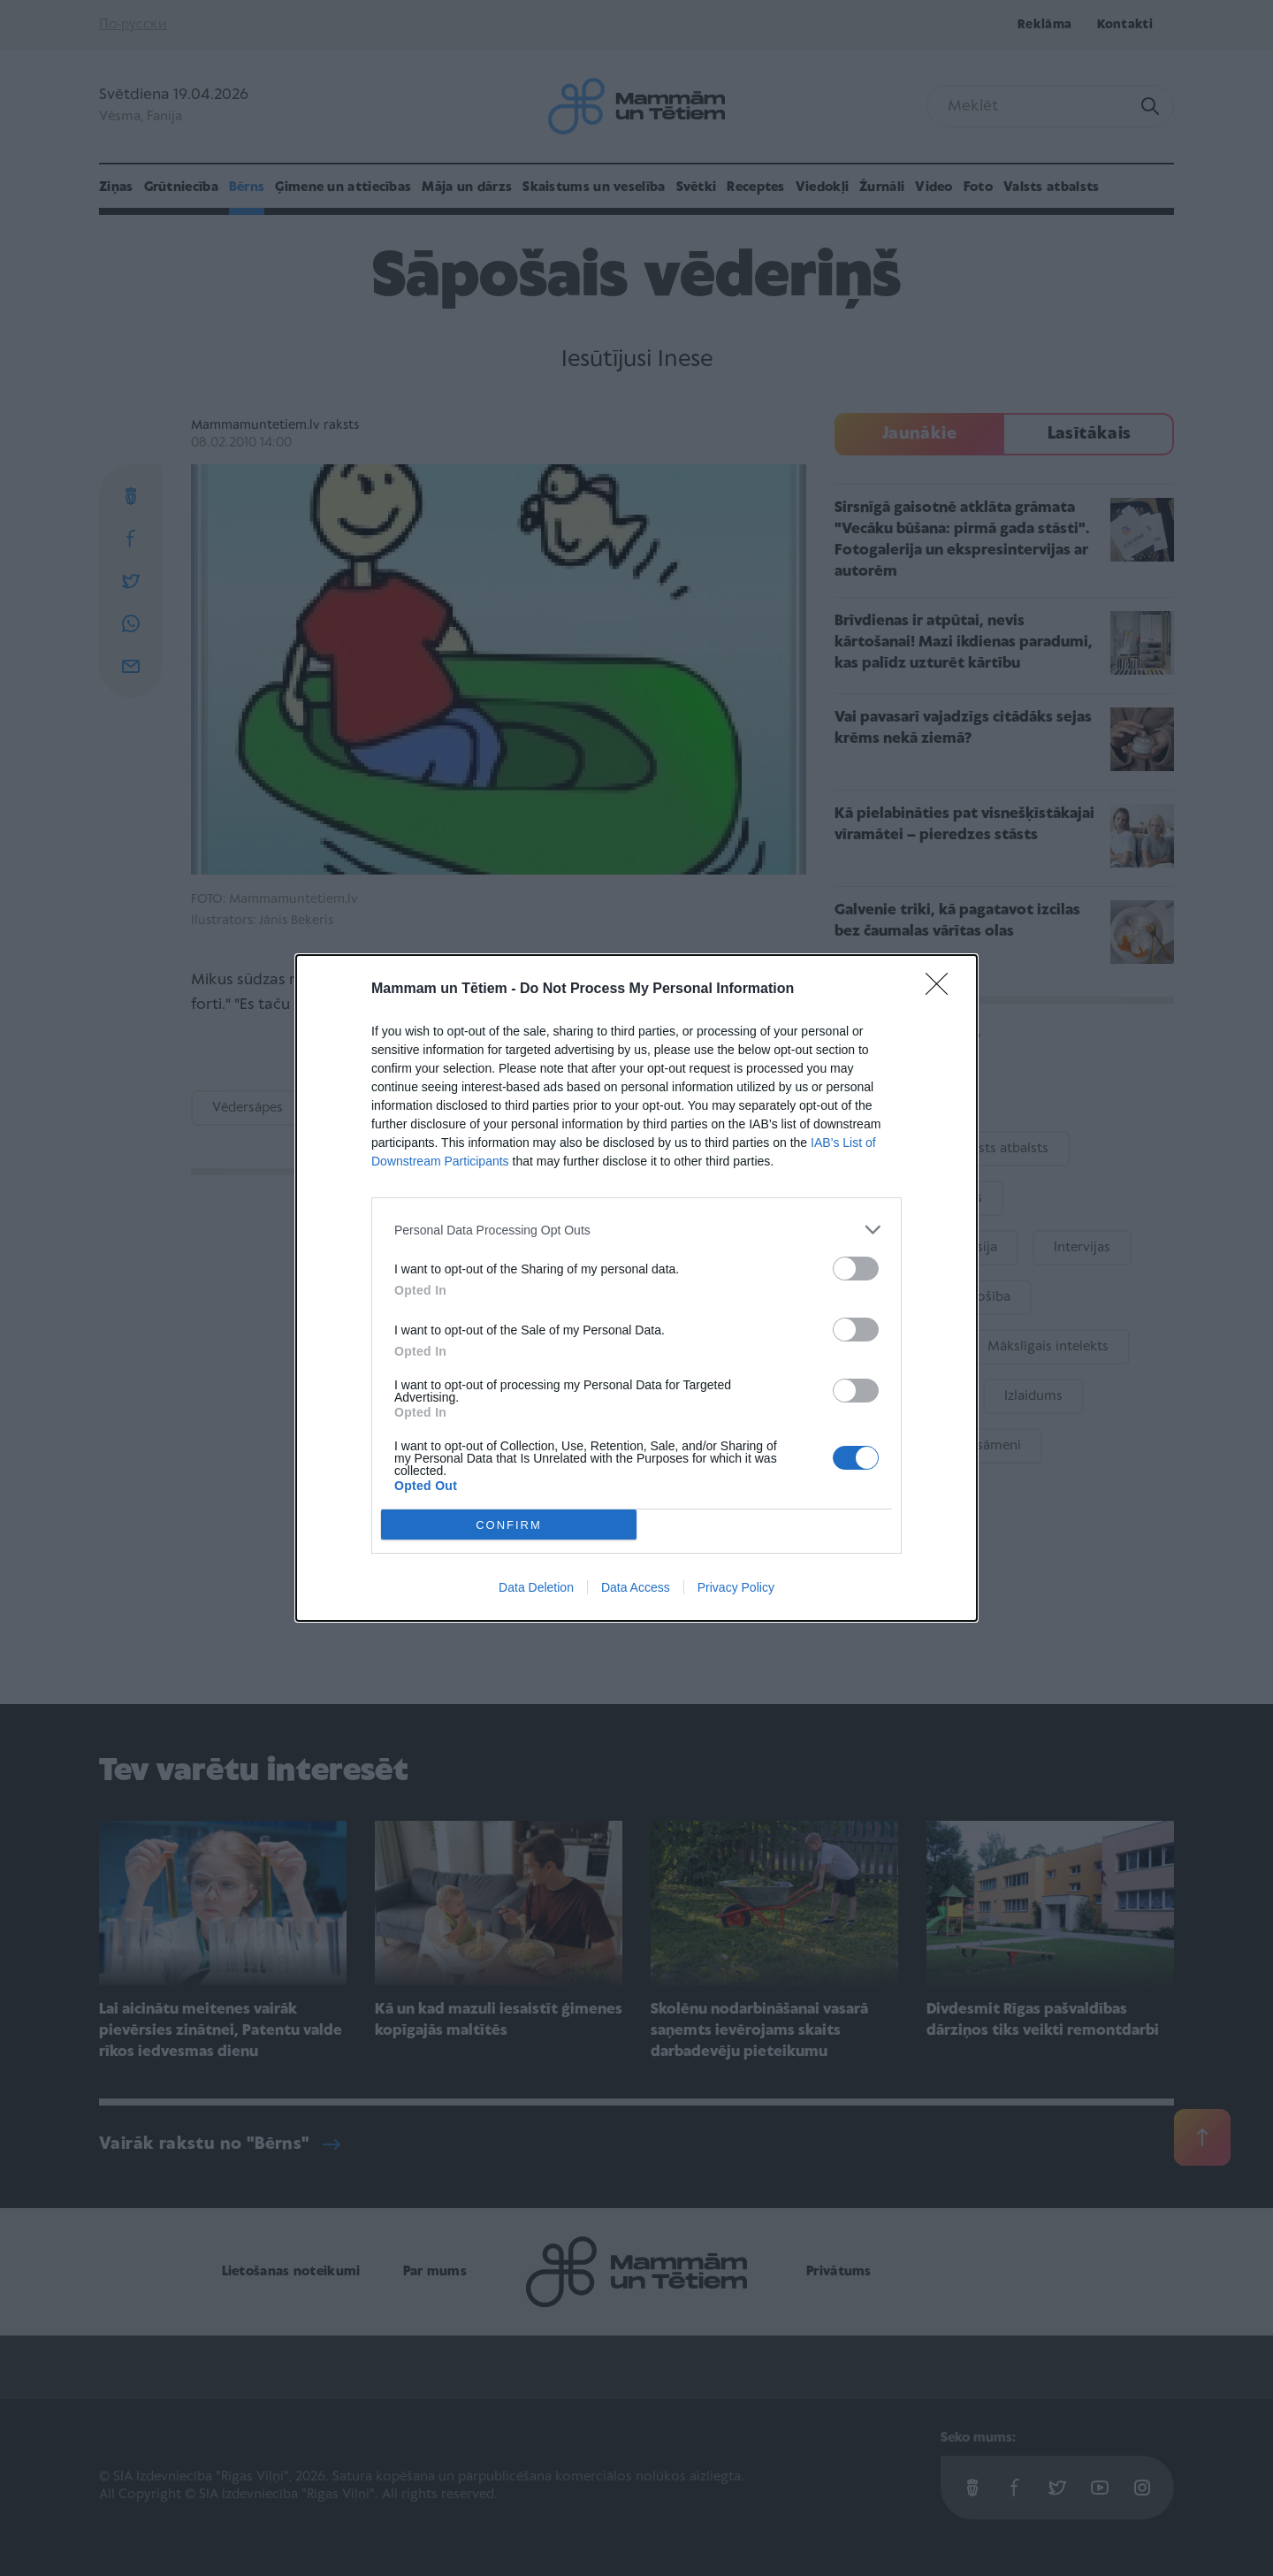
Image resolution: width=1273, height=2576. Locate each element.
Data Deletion (536, 1587)
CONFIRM (509, 1525)
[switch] (856, 1268)
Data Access (635, 1587)
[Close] (942, 989)
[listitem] (636, 1229)
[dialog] (636, 1288)
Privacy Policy (735, 1587)
